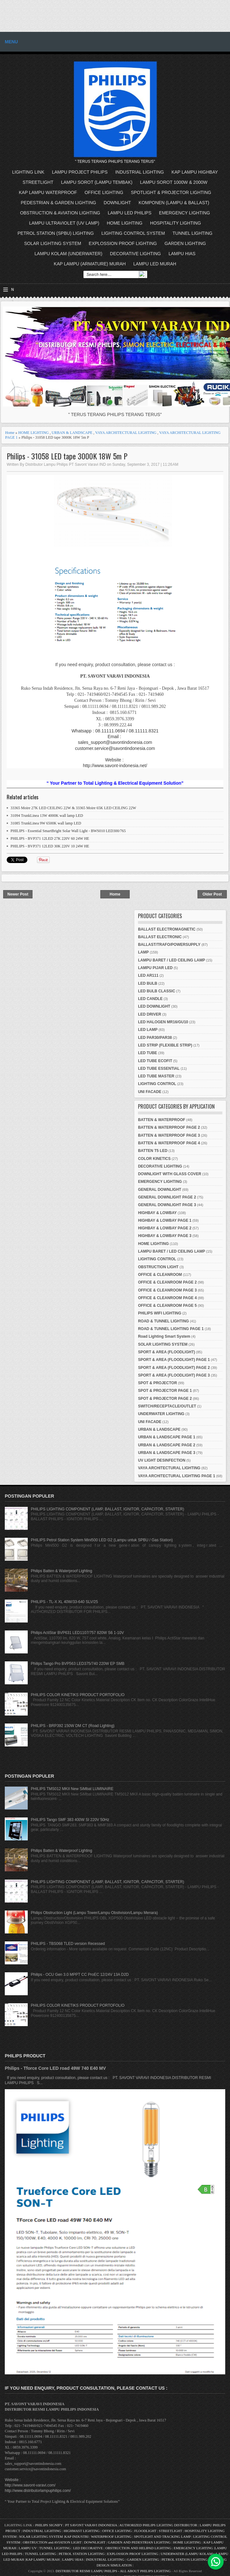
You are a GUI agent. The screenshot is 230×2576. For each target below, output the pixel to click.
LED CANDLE (150, 999)
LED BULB (147, 983)
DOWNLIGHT (117, 202)
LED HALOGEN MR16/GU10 (163, 1022)
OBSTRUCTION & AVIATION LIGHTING (60, 212)
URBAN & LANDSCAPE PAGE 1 (166, 1437)
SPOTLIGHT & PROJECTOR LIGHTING (171, 192)
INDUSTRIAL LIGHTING (139, 172)
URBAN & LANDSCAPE (72, 432)
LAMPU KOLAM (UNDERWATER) (68, 253)
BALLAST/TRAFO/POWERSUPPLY (169, 944)
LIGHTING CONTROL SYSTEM (133, 233)
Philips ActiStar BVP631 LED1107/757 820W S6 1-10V (77, 1632)
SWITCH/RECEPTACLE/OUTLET (167, 1406)
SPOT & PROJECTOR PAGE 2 (165, 1398)
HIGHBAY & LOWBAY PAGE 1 (164, 1220)
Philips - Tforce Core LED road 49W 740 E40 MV (55, 2068)
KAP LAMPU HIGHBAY (194, 172)
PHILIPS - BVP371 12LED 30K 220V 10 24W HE (50, 846)
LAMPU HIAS (182, 253)
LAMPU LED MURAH (154, 263)
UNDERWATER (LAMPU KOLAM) (187, 2554)
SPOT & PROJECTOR (157, 1383)
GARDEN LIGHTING (185, 243)
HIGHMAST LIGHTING (82, 2531)
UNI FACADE (149, 1092)
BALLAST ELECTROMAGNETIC (167, 929)
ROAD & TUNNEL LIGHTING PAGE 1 (171, 1329)
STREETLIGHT (38, 182)
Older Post (212, 894)
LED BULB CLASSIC (156, 991)
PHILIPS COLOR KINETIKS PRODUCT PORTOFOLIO (78, 1695)
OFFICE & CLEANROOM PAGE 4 (167, 1298)
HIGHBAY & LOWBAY (157, 1213)
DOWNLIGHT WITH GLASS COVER (169, 1174)
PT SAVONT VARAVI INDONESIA (91, 2525)
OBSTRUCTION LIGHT (158, 1267)
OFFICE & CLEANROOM (160, 1274)
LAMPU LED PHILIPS (129, 212)
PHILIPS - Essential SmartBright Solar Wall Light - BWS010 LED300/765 (68, 831)
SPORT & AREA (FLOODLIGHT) (166, 1352)
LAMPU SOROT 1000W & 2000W (173, 182)
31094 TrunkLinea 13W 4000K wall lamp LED (47, 815)
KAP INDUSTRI (76, 2536)
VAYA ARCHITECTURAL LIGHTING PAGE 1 (176, 1476)
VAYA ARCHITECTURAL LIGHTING (125, 432)
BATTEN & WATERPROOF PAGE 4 (169, 1143)
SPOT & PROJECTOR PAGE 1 (165, 1390)
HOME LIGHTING (124, 223)
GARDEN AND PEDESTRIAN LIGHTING (139, 2542)
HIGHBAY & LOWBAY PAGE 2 (164, 1228)
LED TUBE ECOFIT (155, 1061)
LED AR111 (148, 975)
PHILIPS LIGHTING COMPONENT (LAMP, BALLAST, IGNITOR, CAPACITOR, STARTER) (107, 1509)
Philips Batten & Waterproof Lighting (61, 1571)
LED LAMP (147, 1029)
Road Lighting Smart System (164, 1336)
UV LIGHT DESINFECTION (161, 1460)
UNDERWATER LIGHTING (161, 1414)
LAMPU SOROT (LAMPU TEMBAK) (96, 182)
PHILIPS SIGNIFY (49, 2525)
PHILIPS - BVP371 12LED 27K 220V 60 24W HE (50, 838)
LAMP (143, 952)
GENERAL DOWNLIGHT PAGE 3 (167, 1205)
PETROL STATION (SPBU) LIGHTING (56, 233)
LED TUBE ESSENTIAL (159, 1068)
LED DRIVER (149, 1014)
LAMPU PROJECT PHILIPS (80, 172)
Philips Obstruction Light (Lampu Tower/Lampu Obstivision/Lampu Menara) (94, 1912)
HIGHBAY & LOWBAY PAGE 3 (164, 1236)
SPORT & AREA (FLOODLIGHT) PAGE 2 (174, 1367)
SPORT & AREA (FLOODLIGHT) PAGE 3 (174, 1375)
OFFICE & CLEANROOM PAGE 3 (167, 1290)
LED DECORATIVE (88, 2548)
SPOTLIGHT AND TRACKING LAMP (162, 2536)
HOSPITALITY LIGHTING (175, 223)
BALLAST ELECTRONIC (160, 937)
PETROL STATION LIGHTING (81, 2554)
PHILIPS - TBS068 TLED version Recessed (68, 1943)
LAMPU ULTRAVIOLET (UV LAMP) (64, 223)
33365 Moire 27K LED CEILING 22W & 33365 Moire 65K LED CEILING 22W (73, 808)
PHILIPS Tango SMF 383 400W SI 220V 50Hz (70, 1819)
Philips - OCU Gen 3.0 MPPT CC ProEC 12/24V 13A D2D (80, 1974)
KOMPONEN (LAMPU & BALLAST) (174, 202)
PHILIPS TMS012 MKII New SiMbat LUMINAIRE (72, 1789)
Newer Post (17, 894)
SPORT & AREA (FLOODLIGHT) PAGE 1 (174, 1359)
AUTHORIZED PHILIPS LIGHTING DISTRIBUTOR (158, 2525)
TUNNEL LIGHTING (193, 233)
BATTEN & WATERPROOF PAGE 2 (169, 1127)
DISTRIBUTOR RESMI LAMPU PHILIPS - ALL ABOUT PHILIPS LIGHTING (113, 2571)
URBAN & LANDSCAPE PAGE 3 (166, 1452)
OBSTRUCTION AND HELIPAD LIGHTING (138, 2548)
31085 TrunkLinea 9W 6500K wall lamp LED (46, 823)
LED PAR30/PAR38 (155, 1037)
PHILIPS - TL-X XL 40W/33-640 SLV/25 (64, 1602)
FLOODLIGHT (145, 2531)
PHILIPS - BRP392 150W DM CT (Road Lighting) (73, 1725)
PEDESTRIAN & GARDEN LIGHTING (58, 202)
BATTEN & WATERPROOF (161, 1120)
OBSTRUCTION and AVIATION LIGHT (52, 2542)
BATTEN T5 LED (152, 1150)
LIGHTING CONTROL (157, 1084)
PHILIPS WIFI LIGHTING (159, 1313)
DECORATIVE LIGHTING (135, 253)
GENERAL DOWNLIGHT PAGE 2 (167, 1197)
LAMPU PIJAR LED (155, 968)
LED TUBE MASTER (156, 1076)
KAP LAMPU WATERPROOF (48, 192)
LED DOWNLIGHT (154, 1006)
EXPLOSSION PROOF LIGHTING (123, 243)
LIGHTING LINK (28, 172)
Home (9, 432)
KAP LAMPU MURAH (43, 2559)
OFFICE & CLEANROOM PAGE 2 (167, 1282)
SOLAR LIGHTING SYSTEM (52, 243)
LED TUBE (147, 1053)
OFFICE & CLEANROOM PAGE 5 (167, 1305)
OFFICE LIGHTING (103, 192)
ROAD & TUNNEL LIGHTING (163, 1321)
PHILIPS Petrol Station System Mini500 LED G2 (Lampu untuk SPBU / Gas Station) (102, 1540)
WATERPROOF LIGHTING (111, 2536)
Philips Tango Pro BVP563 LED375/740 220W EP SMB (78, 1663)
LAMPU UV (28, 2548)
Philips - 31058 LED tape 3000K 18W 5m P (67, 456)
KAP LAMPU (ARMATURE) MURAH (90, 263)
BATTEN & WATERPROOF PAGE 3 (169, 1135)
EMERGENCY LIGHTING (184, 212)
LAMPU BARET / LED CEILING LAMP (171, 960)
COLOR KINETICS (154, 1158)
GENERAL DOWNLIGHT (159, 1189)
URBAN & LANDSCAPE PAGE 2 (166, 1445)
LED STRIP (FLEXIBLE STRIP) (165, 1045)
